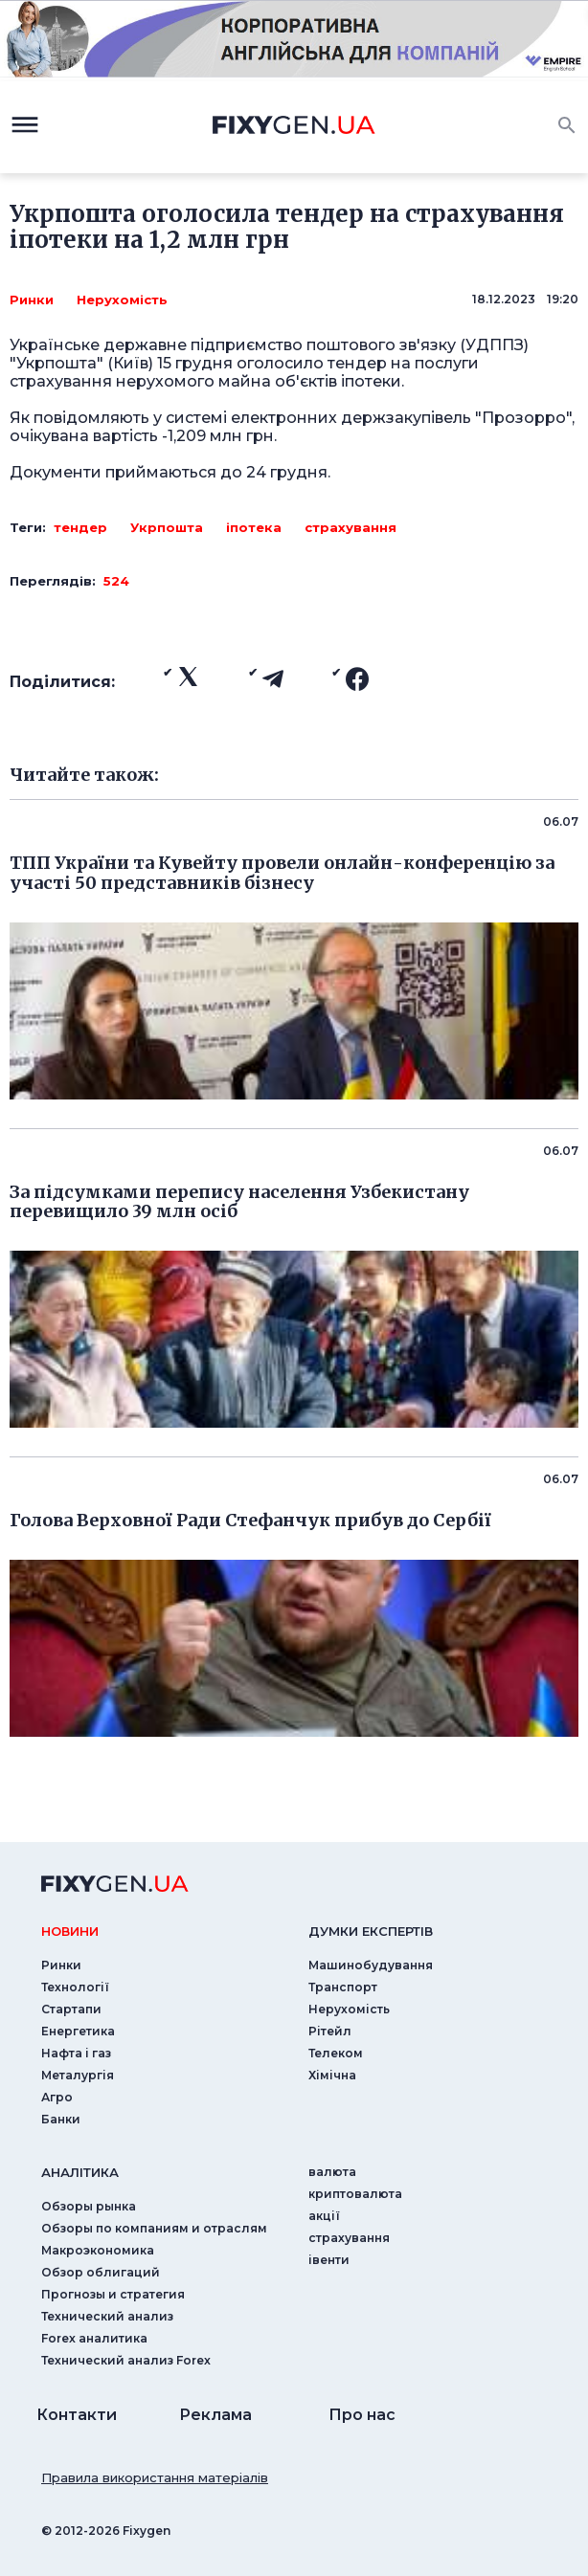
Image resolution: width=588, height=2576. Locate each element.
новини (70, 1931)
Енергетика (78, 2031)
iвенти (329, 2260)
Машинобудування (370, 1965)
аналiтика (80, 2172)
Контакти (76, 2415)
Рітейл (329, 2031)
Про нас (362, 2415)
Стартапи (71, 2009)
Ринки (32, 299)
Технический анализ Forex (126, 2360)
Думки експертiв (370, 1931)
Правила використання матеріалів (154, 2477)
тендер (80, 527)
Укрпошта (166, 527)
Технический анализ (107, 2316)
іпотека (254, 527)
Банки (60, 2119)
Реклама (215, 2415)
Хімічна (332, 2075)
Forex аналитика (94, 2338)
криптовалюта (355, 2194)
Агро (57, 2097)
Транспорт (342, 1987)
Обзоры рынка (88, 2206)
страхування (350, 527)
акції (324, 2216)
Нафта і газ (76, 2053)
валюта (332, 2172)
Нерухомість (122, 299)
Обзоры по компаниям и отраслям (154, 2228)
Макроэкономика (97, 2250)
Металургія (77, 2075)
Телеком (335, 2053)
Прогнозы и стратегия (113, 2294)
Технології (75, 1987)
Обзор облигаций (100, 2272)
